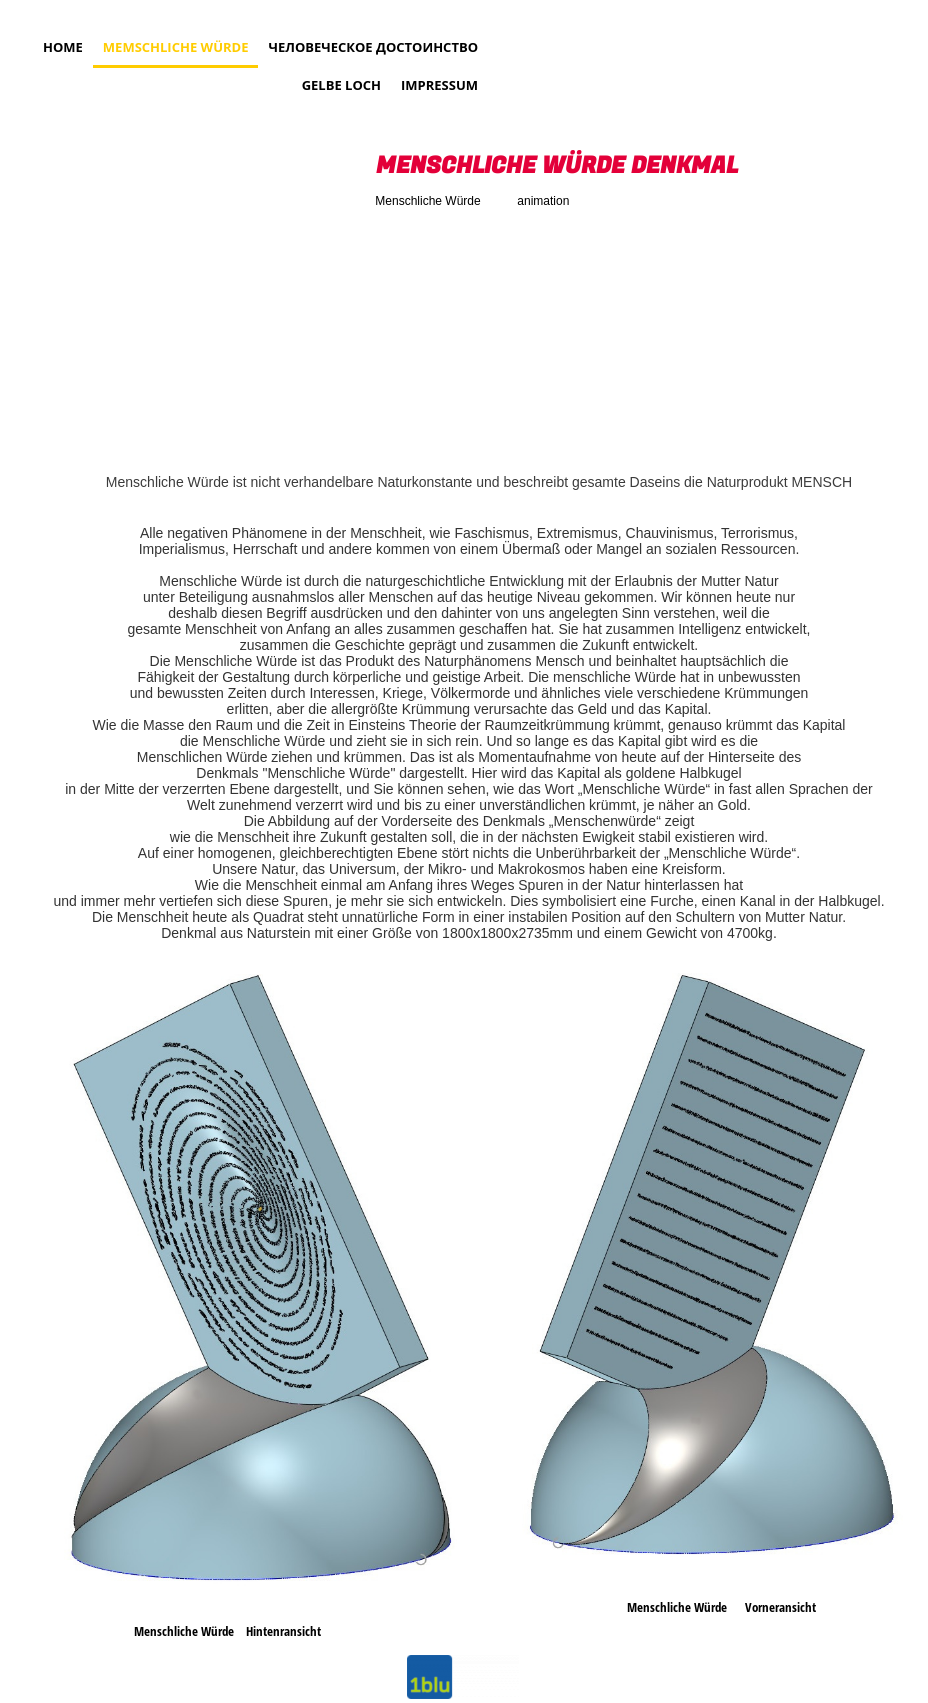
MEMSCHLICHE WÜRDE (176, 47)
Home (63, 47)
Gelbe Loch (341, 85)
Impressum (439, 85)
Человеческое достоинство (373, 47)
